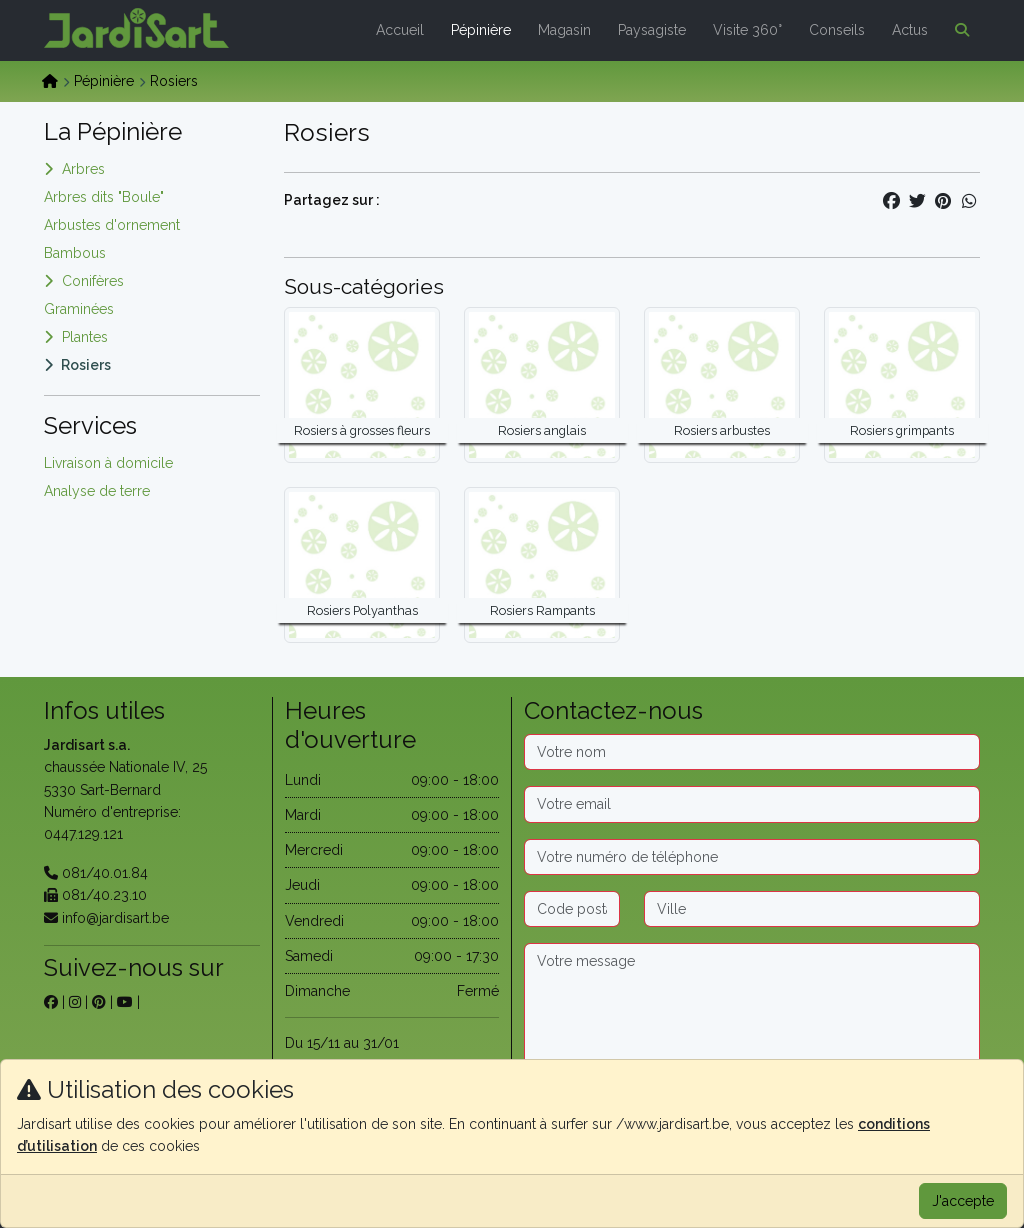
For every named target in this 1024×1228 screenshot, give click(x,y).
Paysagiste (652, 30)
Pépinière (481, 30)
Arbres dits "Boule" (104, 197)
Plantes (85, 337)
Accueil (400, 30)
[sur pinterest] (99, 1002)
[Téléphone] (752, 857)
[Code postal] (572, 909)
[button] (958, 30)
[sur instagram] (75, 1002)
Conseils (837, 30)
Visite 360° (747, 30)
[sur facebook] (51, 1002)
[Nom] (752, 752)
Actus (910, 30)
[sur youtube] (125, 1002)
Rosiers (86, 365)
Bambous (75, 253)
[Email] (752, 804)
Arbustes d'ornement (112, 225)
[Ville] (812, 909)
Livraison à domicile (108, 463)
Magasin (564, 30)
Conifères (93, 281)
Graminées (79, 309)
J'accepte (963, 1201)
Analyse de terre (97, 491)
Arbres (83, 169)
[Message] (752, 1006)
